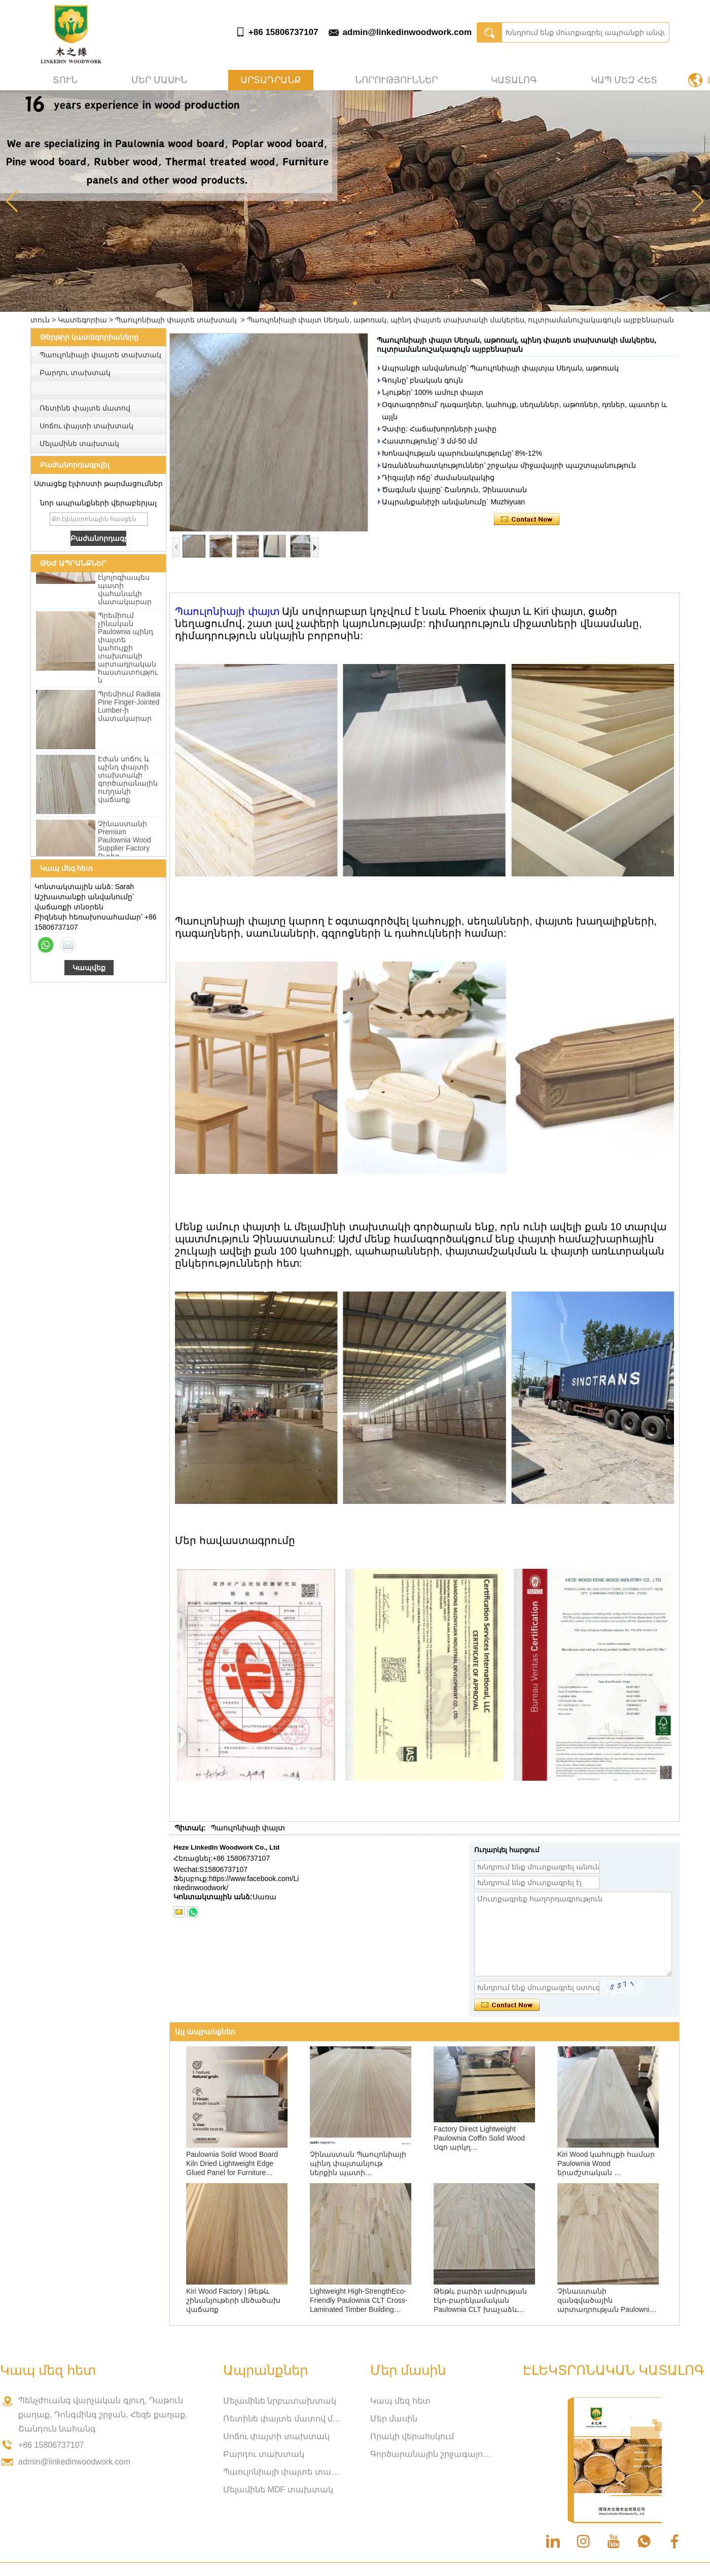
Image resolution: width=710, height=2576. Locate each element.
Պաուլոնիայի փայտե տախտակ (176, 320)
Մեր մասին (159, 80)
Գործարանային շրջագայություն (431, 2454)
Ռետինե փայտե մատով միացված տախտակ (284, 2418)
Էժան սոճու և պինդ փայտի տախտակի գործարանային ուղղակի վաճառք (128, 781)
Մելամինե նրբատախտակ (279, 2401)
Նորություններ (396, 80)
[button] (355, 303)
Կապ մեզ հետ (624, 80)
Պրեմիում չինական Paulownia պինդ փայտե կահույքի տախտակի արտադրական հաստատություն (128, 649)
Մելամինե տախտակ (79, 443)
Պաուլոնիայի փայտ (227, 611)
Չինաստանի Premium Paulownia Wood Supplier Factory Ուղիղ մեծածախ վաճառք (124, 850)
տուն (65, 80)
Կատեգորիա (82, 320)
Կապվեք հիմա (89, 969)
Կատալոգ (514, 80)
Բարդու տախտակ (75, 373)
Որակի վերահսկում (412, 2436)
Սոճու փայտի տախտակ (86, 426)
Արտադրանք (270, 80)
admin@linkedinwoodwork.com (407, 32)
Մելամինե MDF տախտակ (278, 2489)
